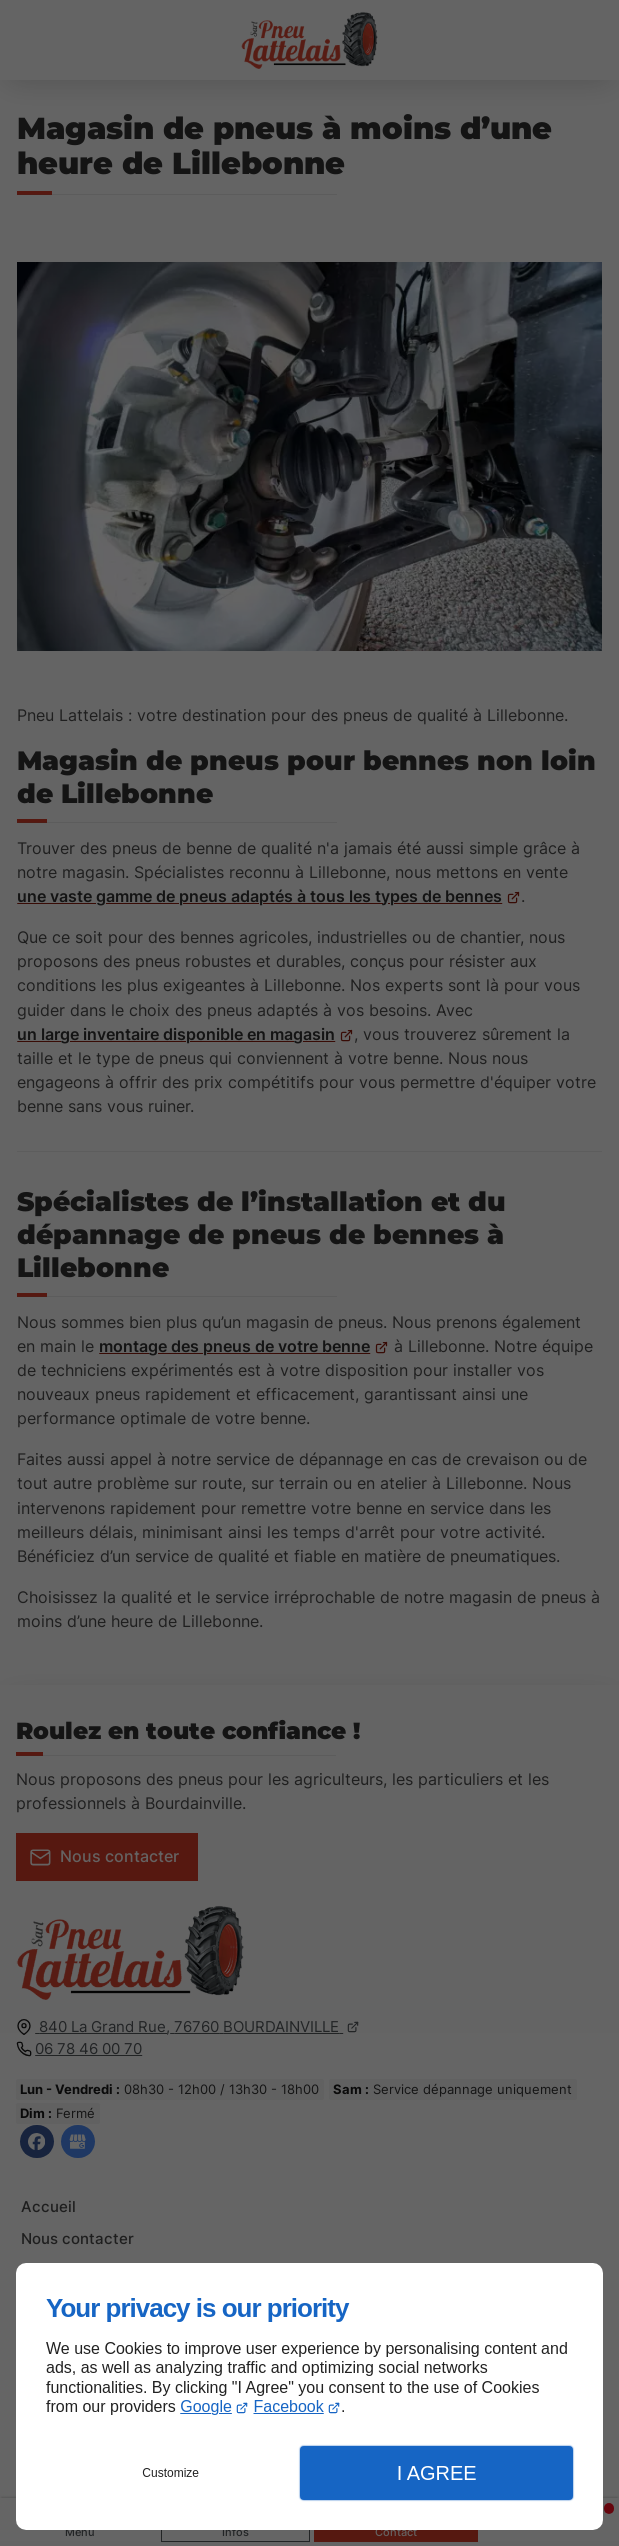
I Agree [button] (437, 2473)
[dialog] (309, 2396)
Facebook (289, 2406)
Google (206, 2406)
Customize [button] (170, 2473)
